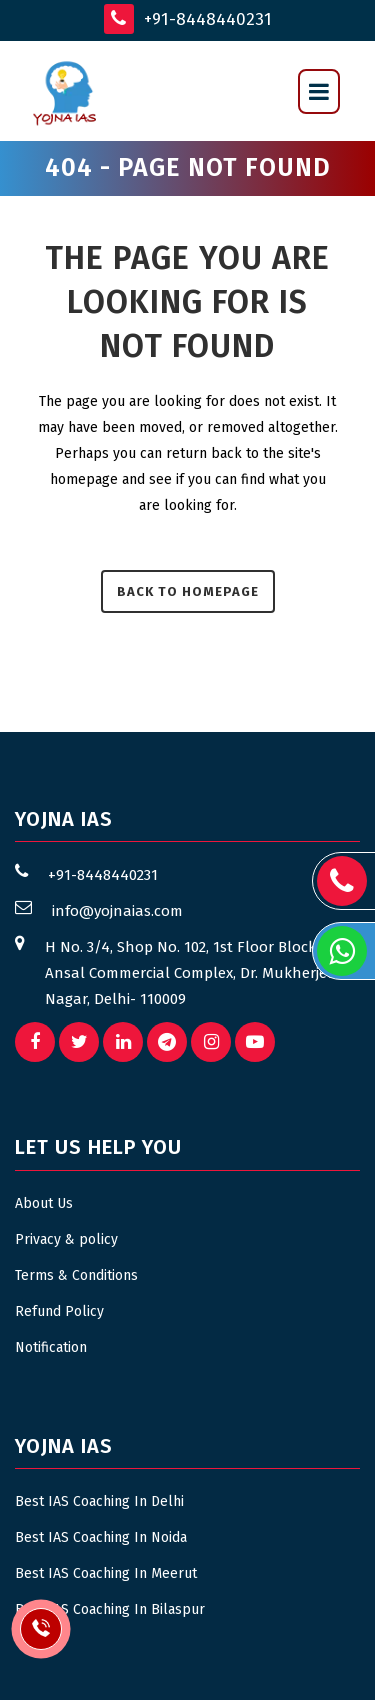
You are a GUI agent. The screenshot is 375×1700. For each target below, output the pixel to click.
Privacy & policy (66, 1239)
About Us (44, 1203)
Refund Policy (59, 1311)
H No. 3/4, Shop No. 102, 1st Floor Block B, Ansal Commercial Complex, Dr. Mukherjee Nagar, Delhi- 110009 (190, 973)
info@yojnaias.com (117, 911)
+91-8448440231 (188, 19)
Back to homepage (188, 591)
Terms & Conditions (76, 1275)
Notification (51, 1347)
